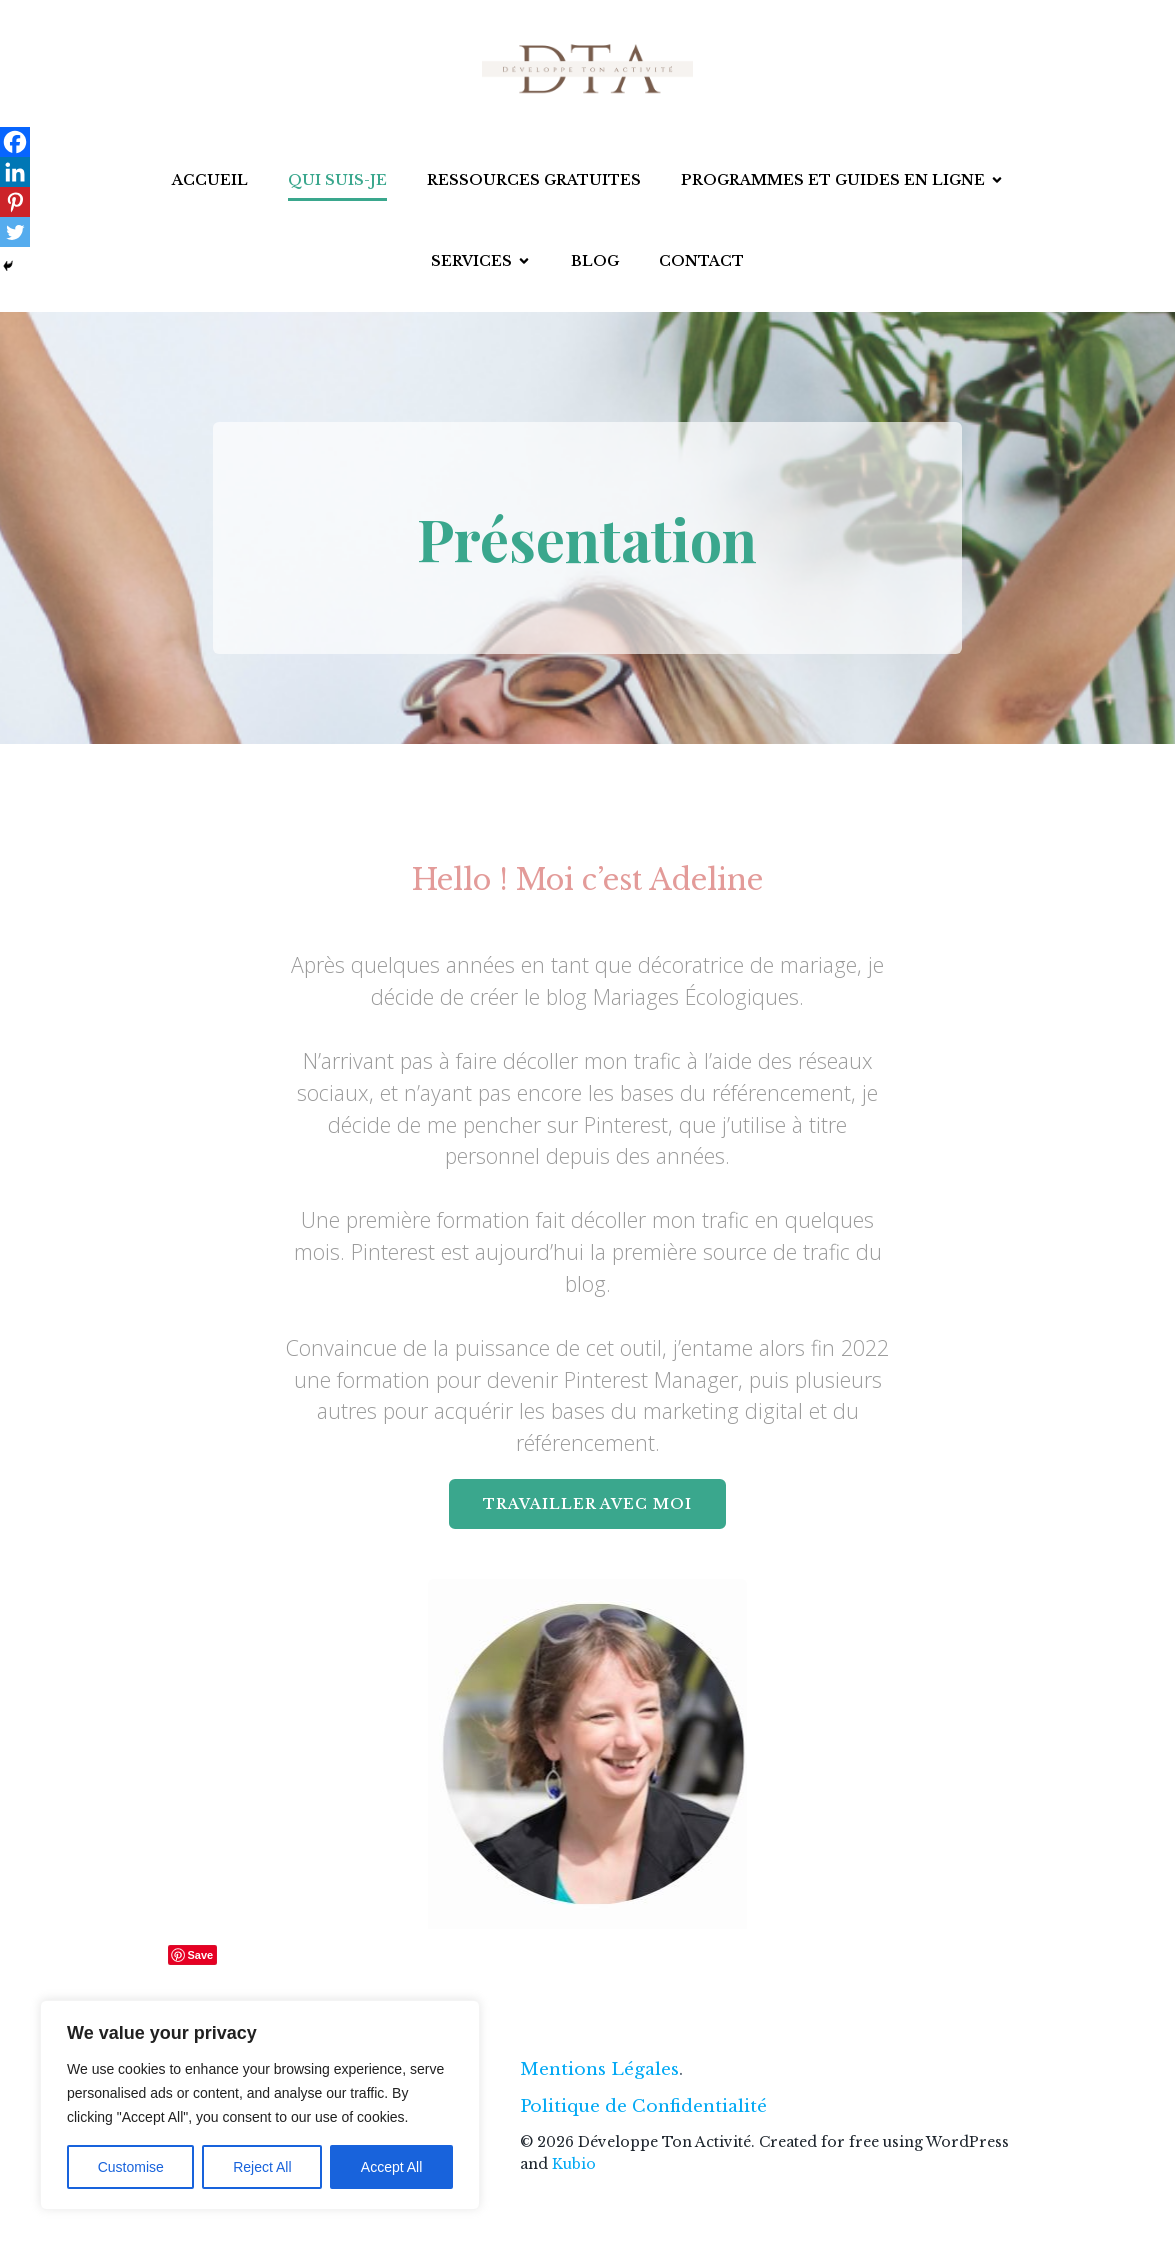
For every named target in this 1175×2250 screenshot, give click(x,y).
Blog (595, 261)
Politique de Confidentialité (643, 2106)
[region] (260, 2105)
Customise (131, 2167)
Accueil (210, 180)
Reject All (262, 2167)
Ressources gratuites (534, 180)
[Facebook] (15, 142)
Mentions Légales (599, 2069)
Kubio (574, 2164)
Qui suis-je (337, 180)
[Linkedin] (15, 172)
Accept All (391, 2167)
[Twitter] (15, 232)
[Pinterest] (15, 202)
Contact (701, 261)
